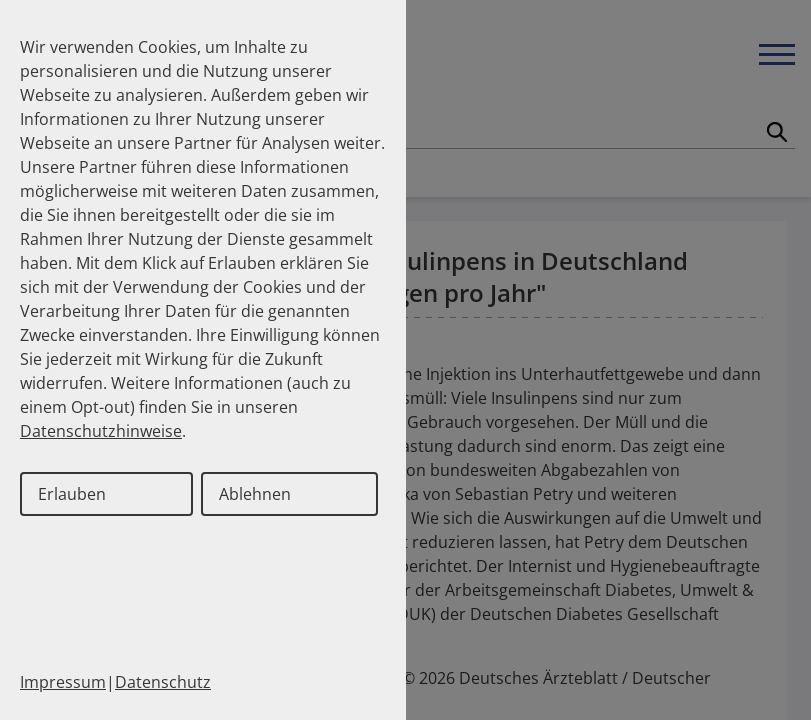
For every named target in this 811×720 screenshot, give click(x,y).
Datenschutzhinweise (101, 431)
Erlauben (72, 494)
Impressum (63, 682)
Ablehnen (255, 494)
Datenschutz (163, 682)
